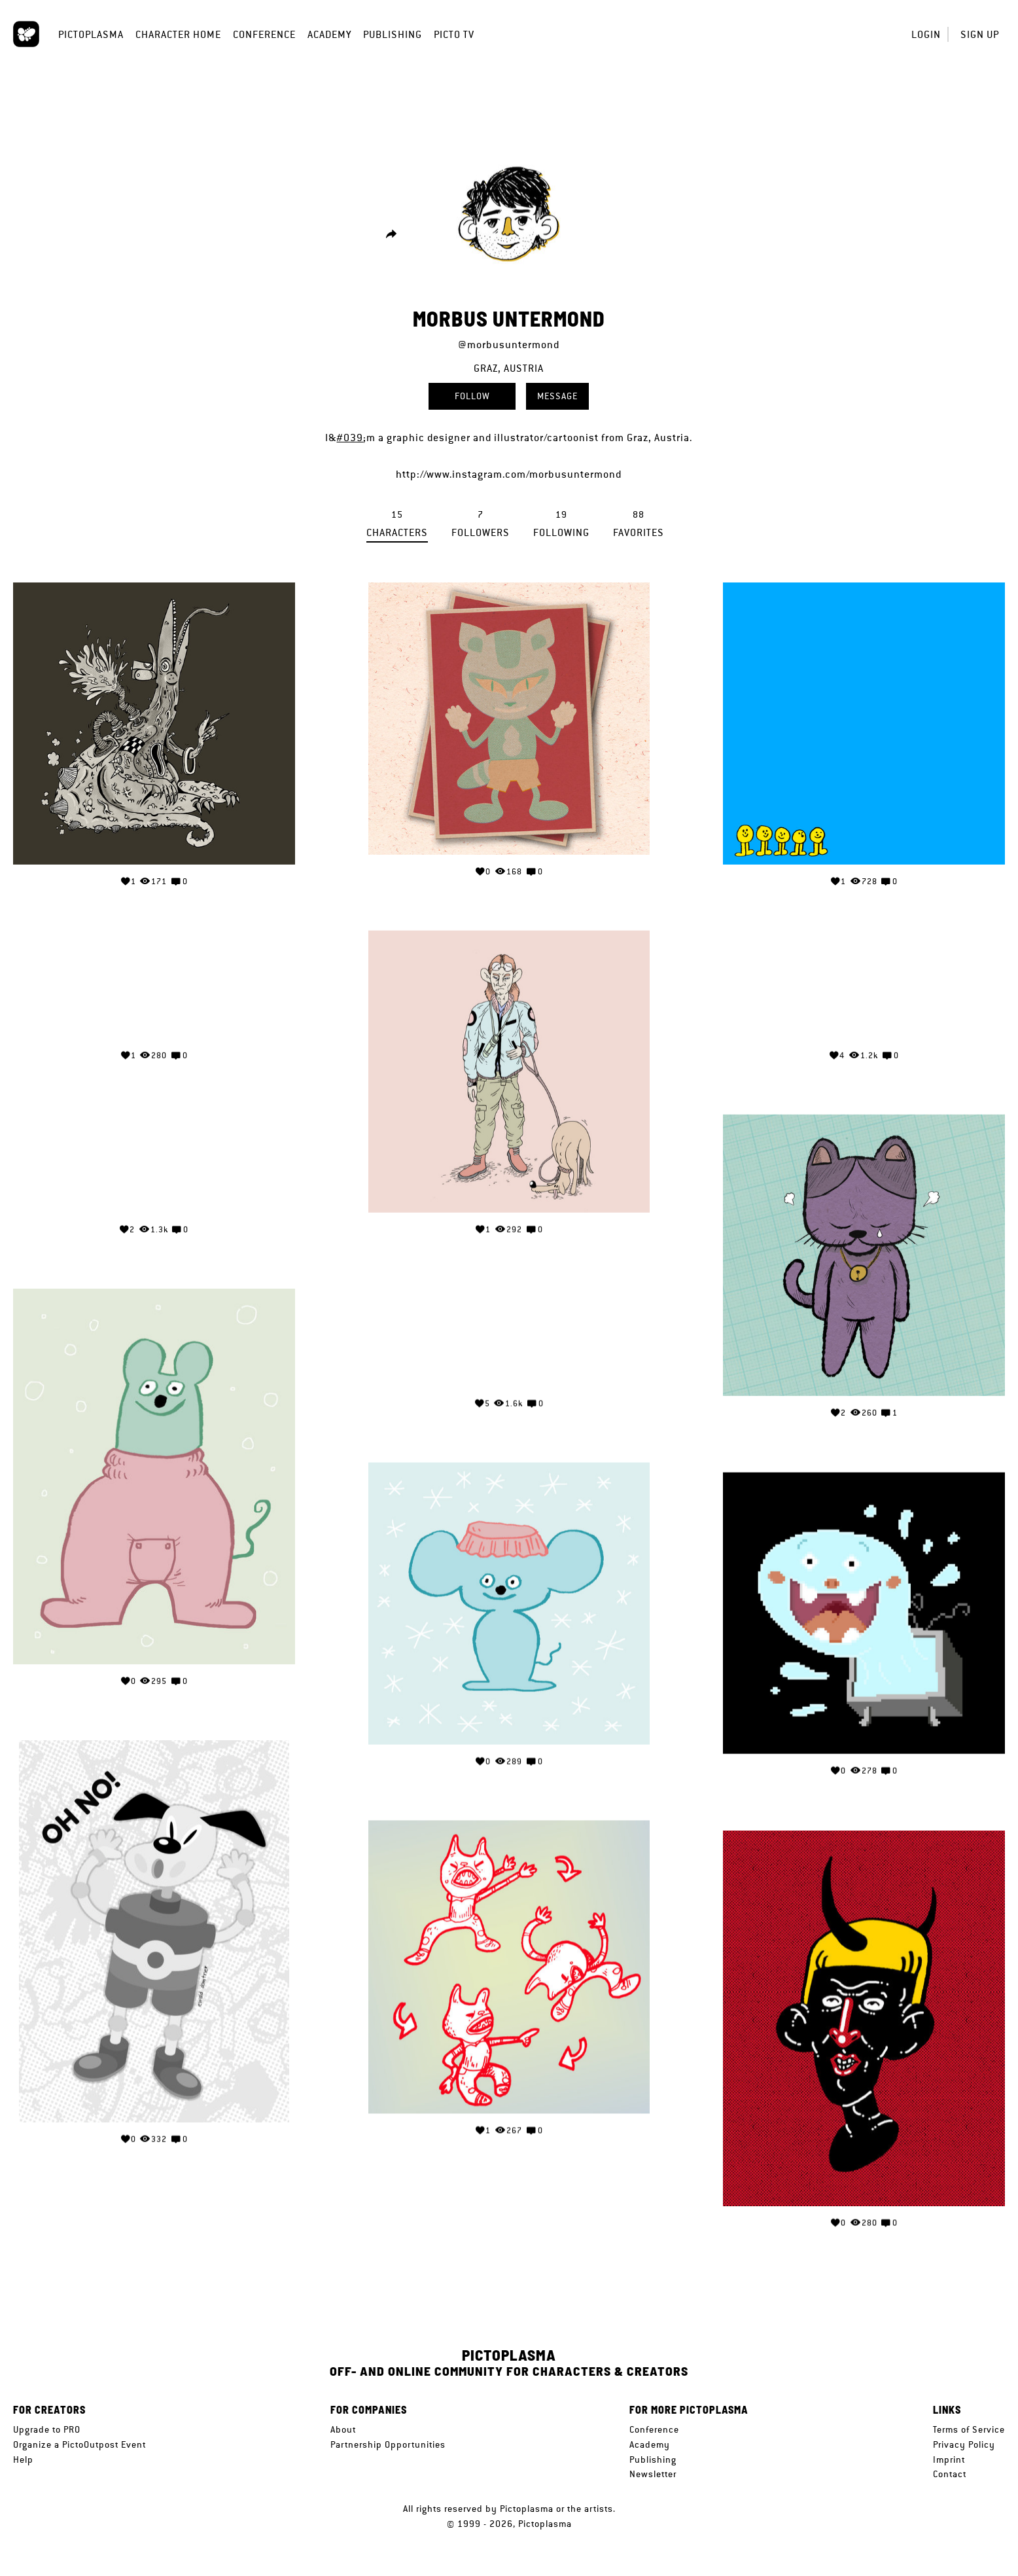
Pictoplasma (91, 34)
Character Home (178, 34)
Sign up (979, 34)
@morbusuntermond (508, 344)
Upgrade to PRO (46, 2429)
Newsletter (652, 2474)
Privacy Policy (964, 2444)
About (343, 2429)
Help (23, 2459)
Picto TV (454, 34)
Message (557, 396)
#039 (349, 437)
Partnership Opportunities (388, 2444)
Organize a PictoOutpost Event (79, 2444)
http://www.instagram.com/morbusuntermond (509, 474)
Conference (264, 34)
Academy (329, 34)
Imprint (949, 2459)
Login (926, 34)
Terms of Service (969, 2429)
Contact (949, 2474)
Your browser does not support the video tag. (154, 988)
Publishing (392, 34)
